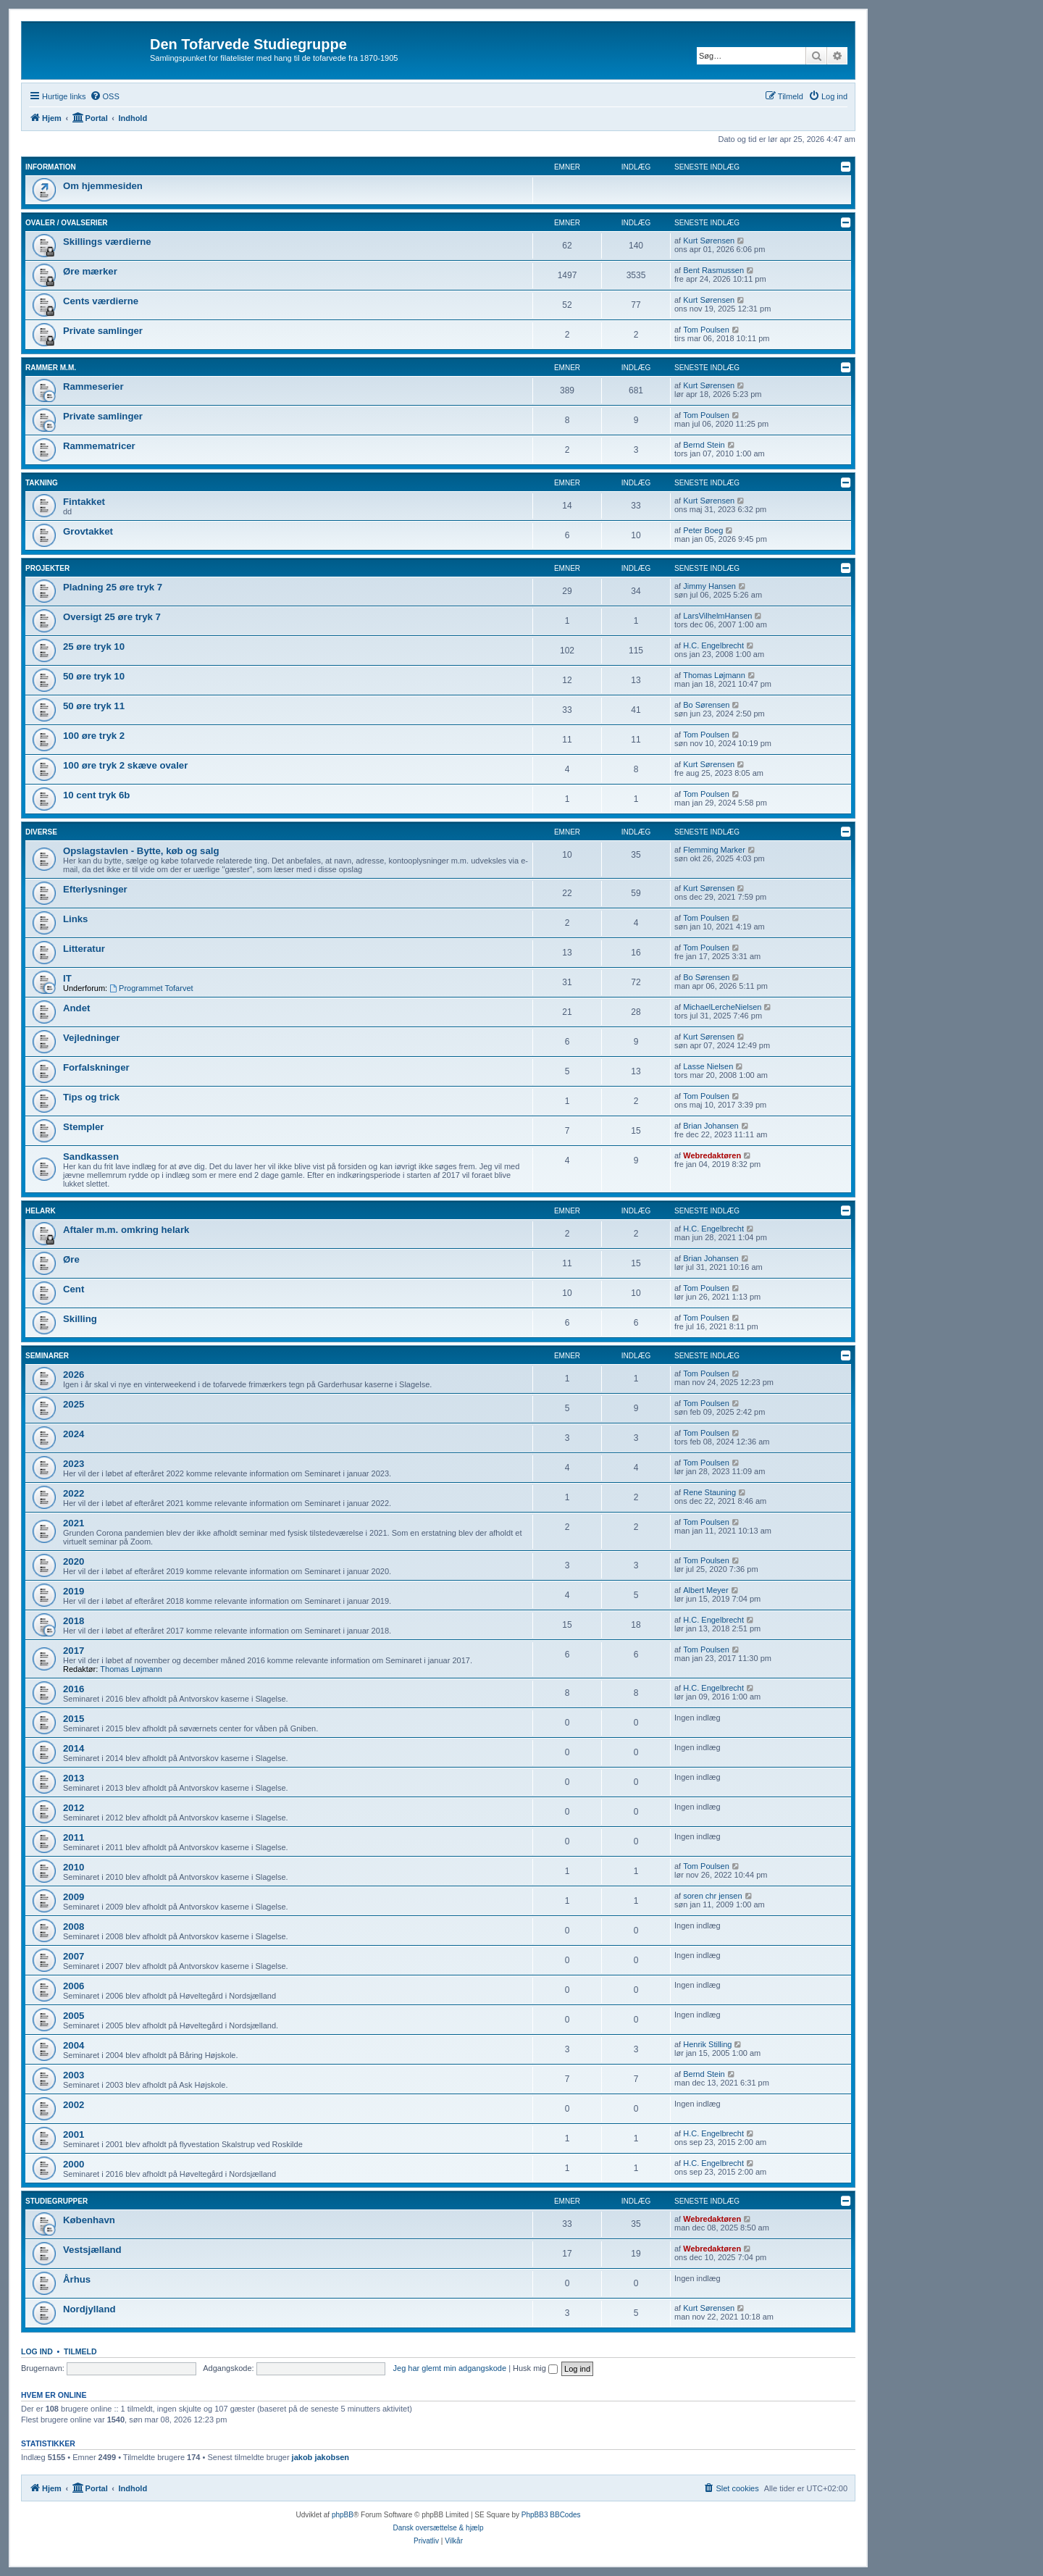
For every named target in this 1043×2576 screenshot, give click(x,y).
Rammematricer (99, 445)
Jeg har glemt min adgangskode (450, 2368)
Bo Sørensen (706, 705)
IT (67, 978)
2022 (73, 1493)
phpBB (342, 2515)
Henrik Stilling (707, 2044)
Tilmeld (80, 2351)
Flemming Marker (714, 849)
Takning (41, 483)
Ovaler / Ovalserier (66, 223)
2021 (73, 1523)
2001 (73, 2134)
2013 (73, 1778)
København (89, 2220)
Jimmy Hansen (709, 586)
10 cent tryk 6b (96, 795)
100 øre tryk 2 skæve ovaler (125, 765)
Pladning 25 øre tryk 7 (112, 587)
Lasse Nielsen (708, 1066)
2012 (73, 1807)
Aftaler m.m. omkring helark (126, 1229)
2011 (73, 1837)
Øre (71, 1259)
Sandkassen (91, 1156)
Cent (73, 1289)
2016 (73, 1689)
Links (75, 918)
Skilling (80, 1318)
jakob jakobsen (320, 2457)
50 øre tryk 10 (94, 676)
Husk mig (535, 2368)
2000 (73, 2164)
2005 (73, 2015)
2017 (73, 1650)
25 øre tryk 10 (94, 646)
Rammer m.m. (50, 368)
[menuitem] (105, 96)
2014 (73, 1748)
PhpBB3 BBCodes (551, 2515)
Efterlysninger (95, 889)
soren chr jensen (712, 1895)
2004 (73, 2045)
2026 (73, 1374)
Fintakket (84, 501)
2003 (73, 2075)
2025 (73, 1404)
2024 (73, 1434)
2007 (73, 1956)
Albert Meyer (705, 1590)
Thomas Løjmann (714, 675)
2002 (73, 2104)
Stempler (83, 1126)
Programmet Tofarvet (151, 988)
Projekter (47, 568)
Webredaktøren (712, 1155)
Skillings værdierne (107, 241)
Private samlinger (103, 330)
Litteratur (84, 948)
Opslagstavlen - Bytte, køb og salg (141, 850)
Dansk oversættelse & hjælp (438, 2528)
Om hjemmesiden (103, 185)
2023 (73, 1463)
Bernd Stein (703, 444)
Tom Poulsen (706, 329)
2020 (73, 1561)
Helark (40, 1211)
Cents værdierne (100, 301)
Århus (77, 2279)
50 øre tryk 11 (94, 706)
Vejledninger (91, 1037)
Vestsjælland (92, 2249)
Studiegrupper (56, 2201)
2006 (73, 1986)
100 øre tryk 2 (94, 735)
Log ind (37, 2351)
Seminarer (47, 1356)
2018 (73, 1620)
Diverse (41, 832)
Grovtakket (88, 531)
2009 (73, 1896)
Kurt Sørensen (708, 240)
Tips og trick (91, 1097)
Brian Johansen (710, 1125)
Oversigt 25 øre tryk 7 (112, 616)
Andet (76, 1008)
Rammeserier (93, 386)
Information (50, 167)
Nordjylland (89, 2309)
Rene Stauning (709, 1492)
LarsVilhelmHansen (717, 615)
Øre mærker (90, 271)
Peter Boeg (703, 530)
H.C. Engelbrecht (713, 645)
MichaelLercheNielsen (722, 1007)
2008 (73, 1926)
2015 (73, 1718)
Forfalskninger (96, 1067)
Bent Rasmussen (713, 270)
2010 (73, 1867)
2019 (73, 1591)
